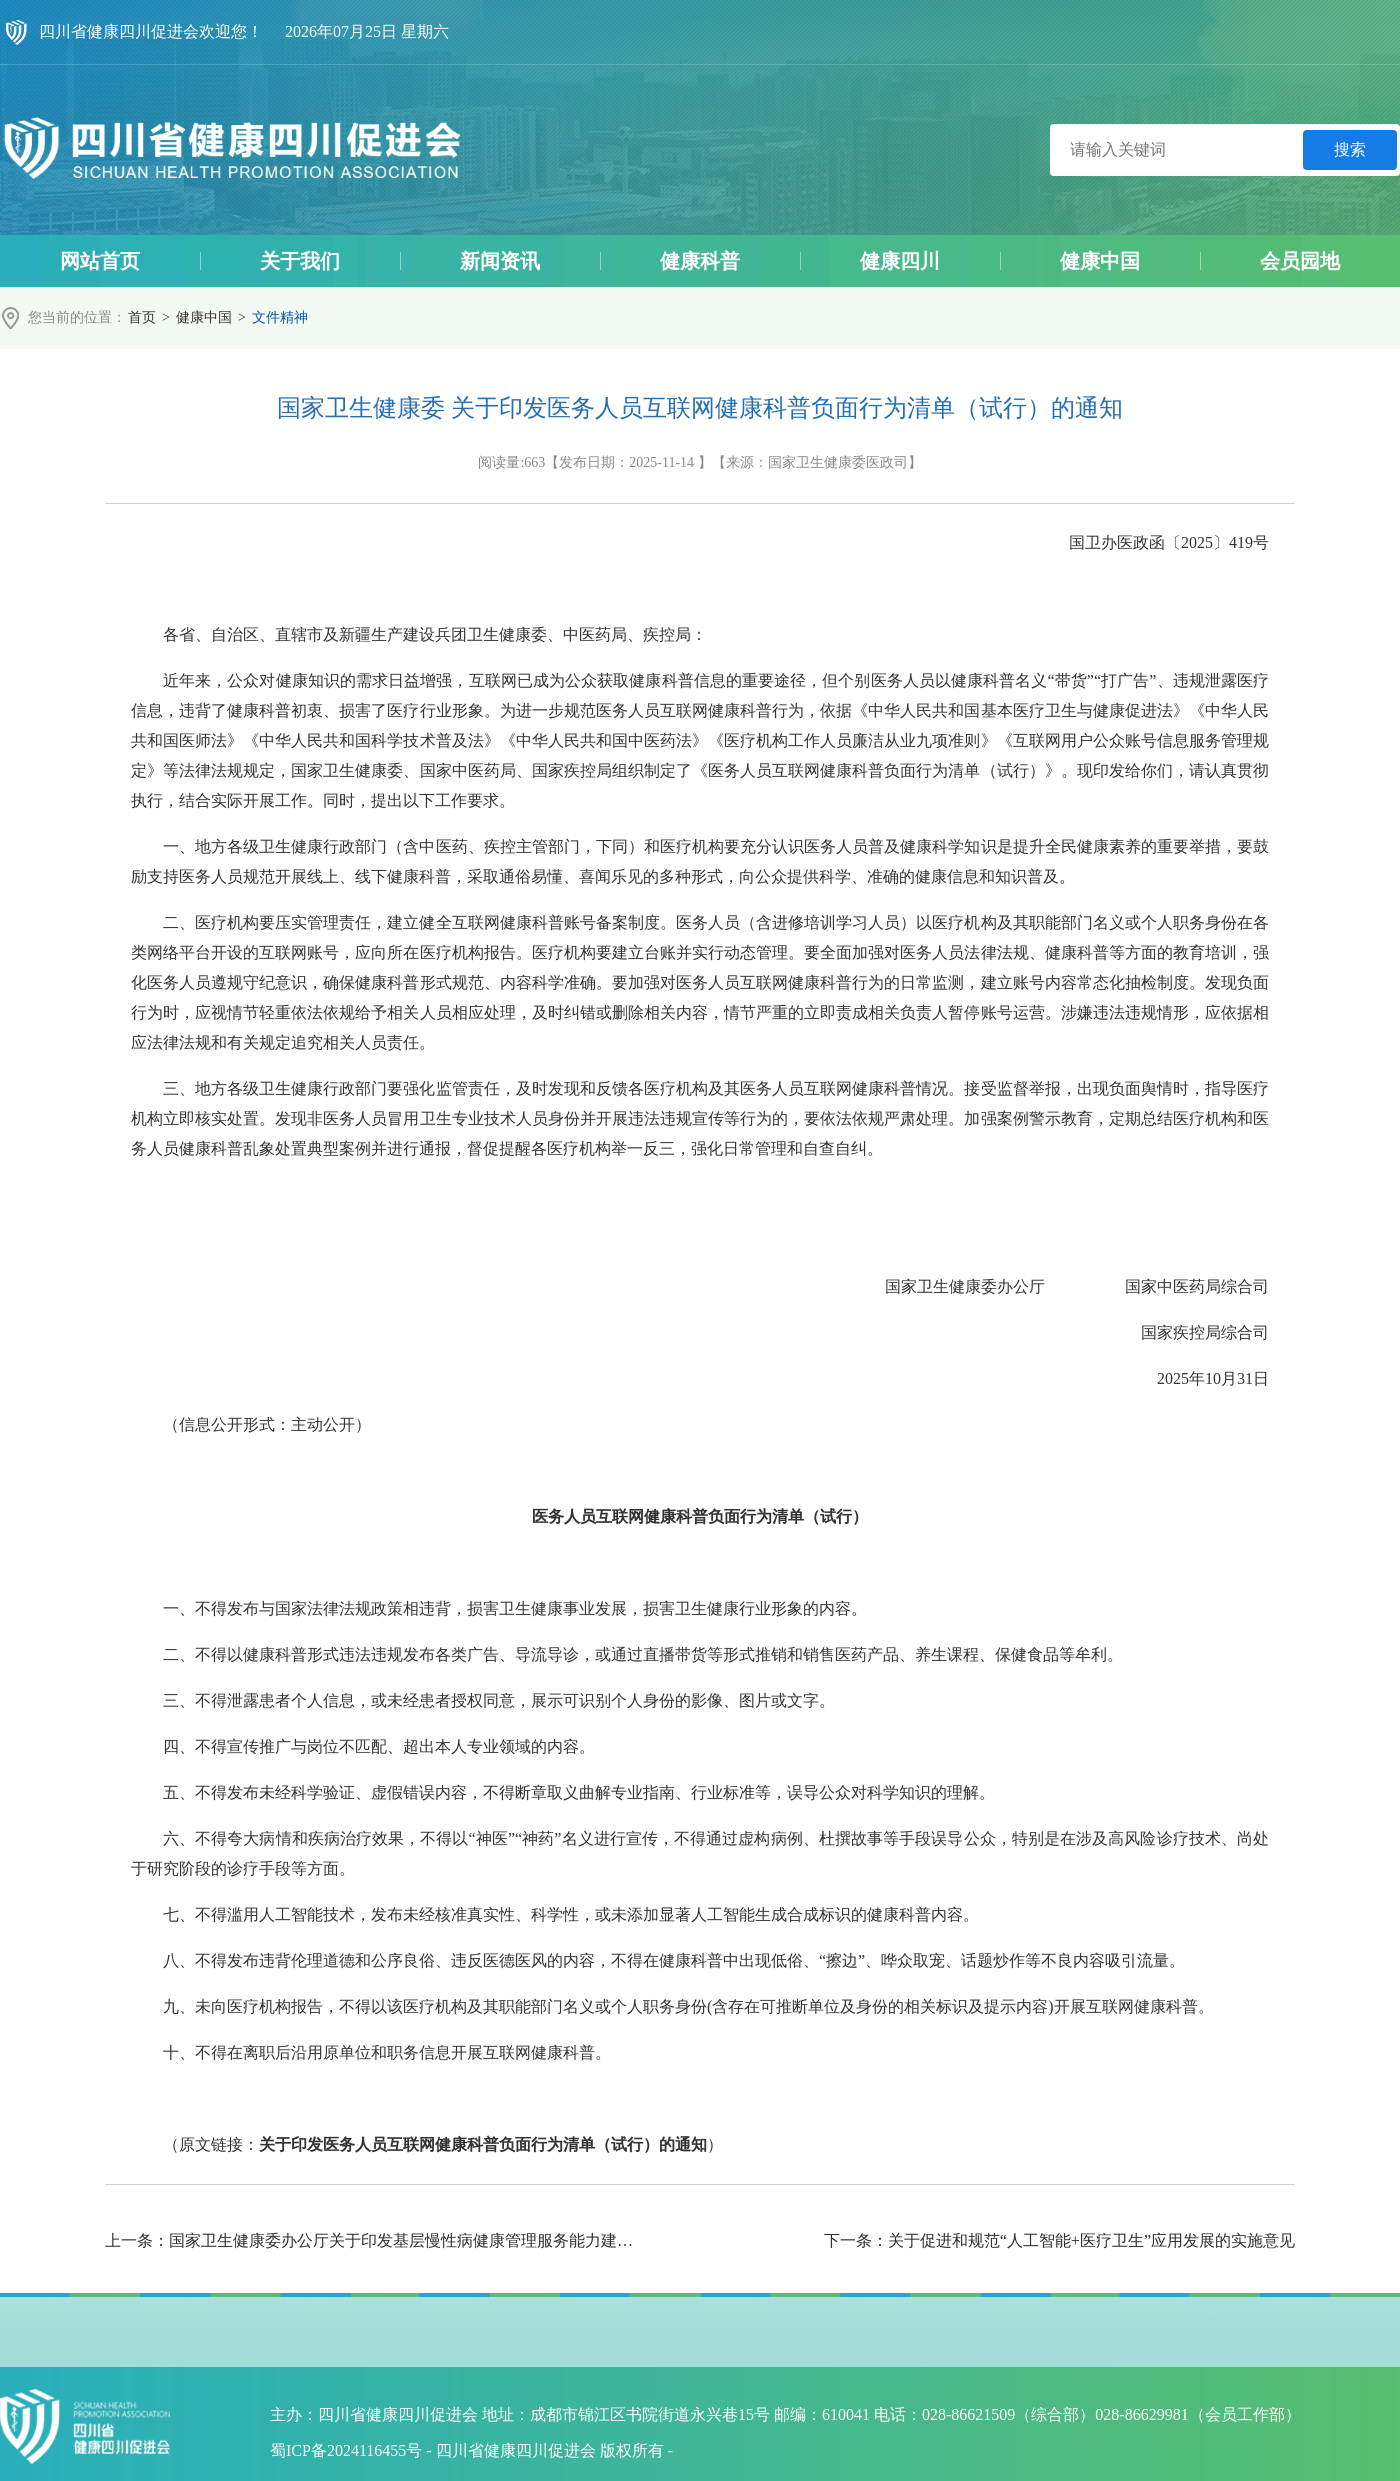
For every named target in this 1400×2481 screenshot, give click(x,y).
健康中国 (204, 317)
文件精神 (280, 317)
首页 (142, 317)
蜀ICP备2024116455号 (346, 2450)
